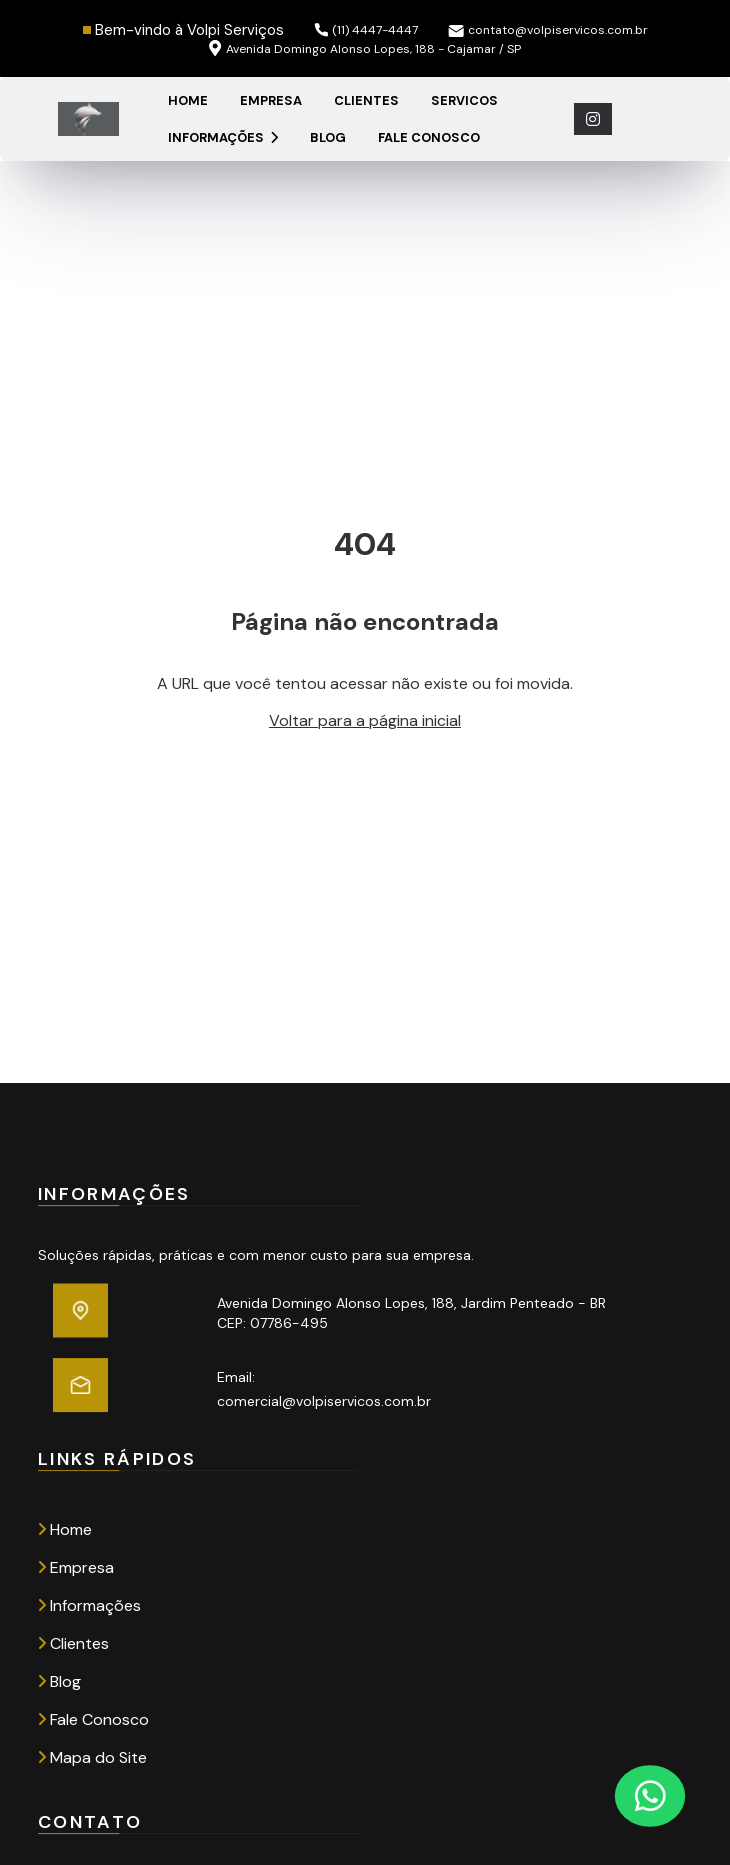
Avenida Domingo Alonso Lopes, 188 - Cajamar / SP (365, 48)
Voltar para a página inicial (365, 720)
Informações (223, 137)
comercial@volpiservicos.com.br (324, 1401)
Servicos (464, 100)
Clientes (366, 100)
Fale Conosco (429, 137)
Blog (328, 137)
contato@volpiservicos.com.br (548, 30)
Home (188, 100)
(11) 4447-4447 (366, 30)
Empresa (271, 100)
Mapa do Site (92, 1757)
